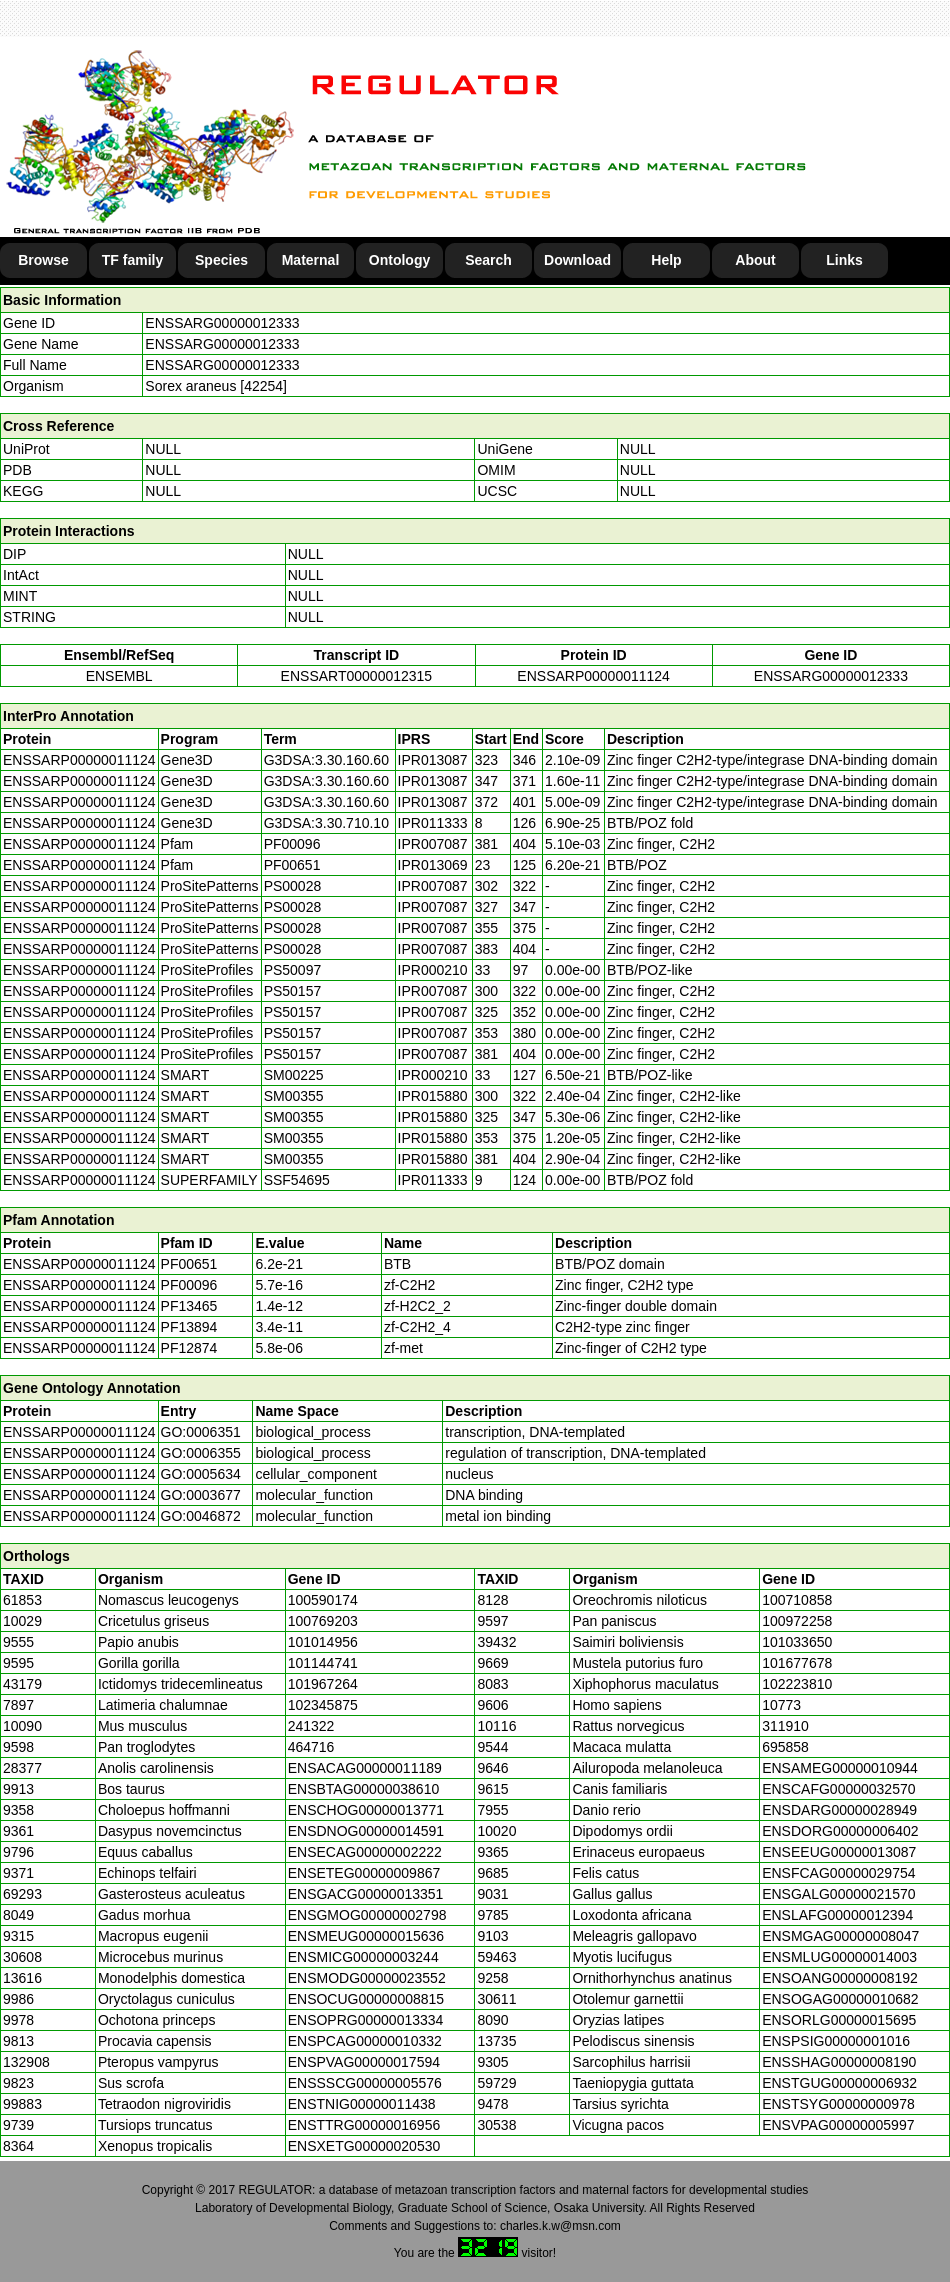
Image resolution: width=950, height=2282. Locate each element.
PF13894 (189, 1327)
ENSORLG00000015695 (839, 2020)
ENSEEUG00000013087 (839, 1852)
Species (221, 260)
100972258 (797, 1621)
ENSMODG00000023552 (367, 1978)
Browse (43, 260)
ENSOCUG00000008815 (366, 1999)
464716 (311, 1747)
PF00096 (189, 1285)
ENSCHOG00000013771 (366, 1810)
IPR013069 (433, 865)
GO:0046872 (201, 1516)
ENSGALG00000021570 (838, 1894)
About (755, 260)
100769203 (323, 1621)
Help (666, 260)
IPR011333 (433, 823)
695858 (785, 1747)
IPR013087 (433, 760)
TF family (132, 260)
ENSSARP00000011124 (593, 676)
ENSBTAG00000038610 (364, 1789)
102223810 (797, 1684)
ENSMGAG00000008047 (840, 1936)
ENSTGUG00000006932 (839, 2083)
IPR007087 (433, 844)
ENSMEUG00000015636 (366, 1936)
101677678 (797, 1663)
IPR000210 (433, 970)
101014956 (323, 1642)
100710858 (797, 1600)
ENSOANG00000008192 (840, 1978)
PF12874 (189, 1348)
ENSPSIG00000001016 (836, 2041)
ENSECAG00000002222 (365, 1852)
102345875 (323, 1705)
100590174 (323, 1600)
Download (577, 260)
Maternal (311, 260)
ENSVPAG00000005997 (838, 2125)
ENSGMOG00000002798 (367, 1915)
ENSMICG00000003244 (363, 1957)
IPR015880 (433, 1096)
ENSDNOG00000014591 (366, 1831)
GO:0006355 (201, 1453)
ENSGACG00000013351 (366, 1894)
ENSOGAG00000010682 (840, 1999)
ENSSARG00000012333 (222, 323)
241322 (311, 1726)
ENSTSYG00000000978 (838, 2104)
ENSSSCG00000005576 (365, 2083)
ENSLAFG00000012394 (837, 1915)
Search (488, 260)
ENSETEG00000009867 (364, 1873)
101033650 (797, 1642)
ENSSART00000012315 (357, 676)
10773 (781, 1705)
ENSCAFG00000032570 (838, 1789)
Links (844, 260)
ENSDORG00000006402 (840, 1831)
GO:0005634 (201, 1474)
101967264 (323, 1684)
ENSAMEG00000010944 (840, 1768)
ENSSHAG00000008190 (839, 2062)
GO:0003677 (201, 1495)
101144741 (323, 1663)
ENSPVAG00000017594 (364, 2062)
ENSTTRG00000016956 (364, 2125)
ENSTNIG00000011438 (362, 2104)
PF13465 (189, 1306)
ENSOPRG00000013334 (366, 2020)
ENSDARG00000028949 (839, 1810)
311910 (785, 1726)
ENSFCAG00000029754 (838, 1873)
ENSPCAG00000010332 (365, 2041)
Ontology (399, 260)
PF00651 (189, 1264)
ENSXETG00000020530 (364, 2146)
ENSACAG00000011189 (365, 1768)
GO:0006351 (201, 1432)
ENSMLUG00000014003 (839, 1957)
